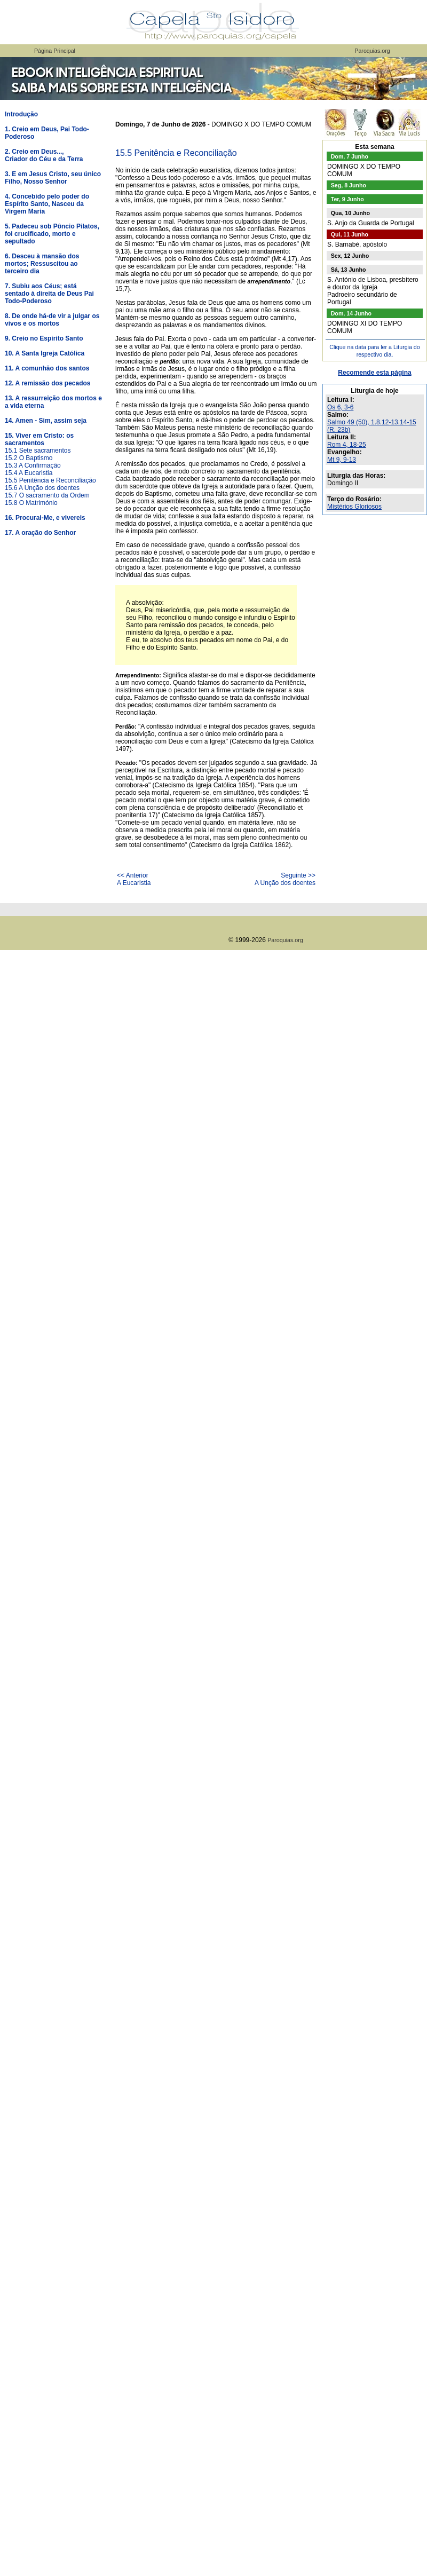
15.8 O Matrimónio (31, 503)
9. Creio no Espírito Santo (44, 338)
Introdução (21, 114)
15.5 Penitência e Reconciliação (50, 480)
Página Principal (54, 51)
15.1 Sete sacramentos (37, 450)
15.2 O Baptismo (28, 458)
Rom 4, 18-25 (346, 444)
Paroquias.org (372, 51)
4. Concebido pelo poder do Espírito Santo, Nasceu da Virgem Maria (47, 204)
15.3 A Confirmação (33, 465)
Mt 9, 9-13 (341, 459)
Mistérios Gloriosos (354, 506)
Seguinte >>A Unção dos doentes (285, 879)
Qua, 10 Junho (350, 213)
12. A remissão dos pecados (48, 383)
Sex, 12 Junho (350, 255)
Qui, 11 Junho (349, 234)
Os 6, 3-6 (340, 407)
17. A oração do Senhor (40, 532)
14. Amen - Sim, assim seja (45, 420)
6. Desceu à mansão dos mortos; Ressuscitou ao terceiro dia (42, 263)
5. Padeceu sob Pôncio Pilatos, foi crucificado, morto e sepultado (52, 234)
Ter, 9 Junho (347, 199)
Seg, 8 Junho (348, 185)
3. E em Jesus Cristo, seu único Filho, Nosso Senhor (53, 177)
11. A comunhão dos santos (47, 368)
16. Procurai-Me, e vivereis (45, 517)
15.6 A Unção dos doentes (42, 488)
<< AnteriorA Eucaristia (134, 879)
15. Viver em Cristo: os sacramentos (39, 439)
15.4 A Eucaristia (28, 473)
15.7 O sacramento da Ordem (47, 495)
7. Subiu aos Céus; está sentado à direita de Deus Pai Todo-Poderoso (49, 293)
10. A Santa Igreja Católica (44, 353)
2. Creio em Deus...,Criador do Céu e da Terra (44, 155)
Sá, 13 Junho (348, 269)
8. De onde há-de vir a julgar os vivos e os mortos (52, 319)
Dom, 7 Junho (349, 156)
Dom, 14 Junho (351, 313)
